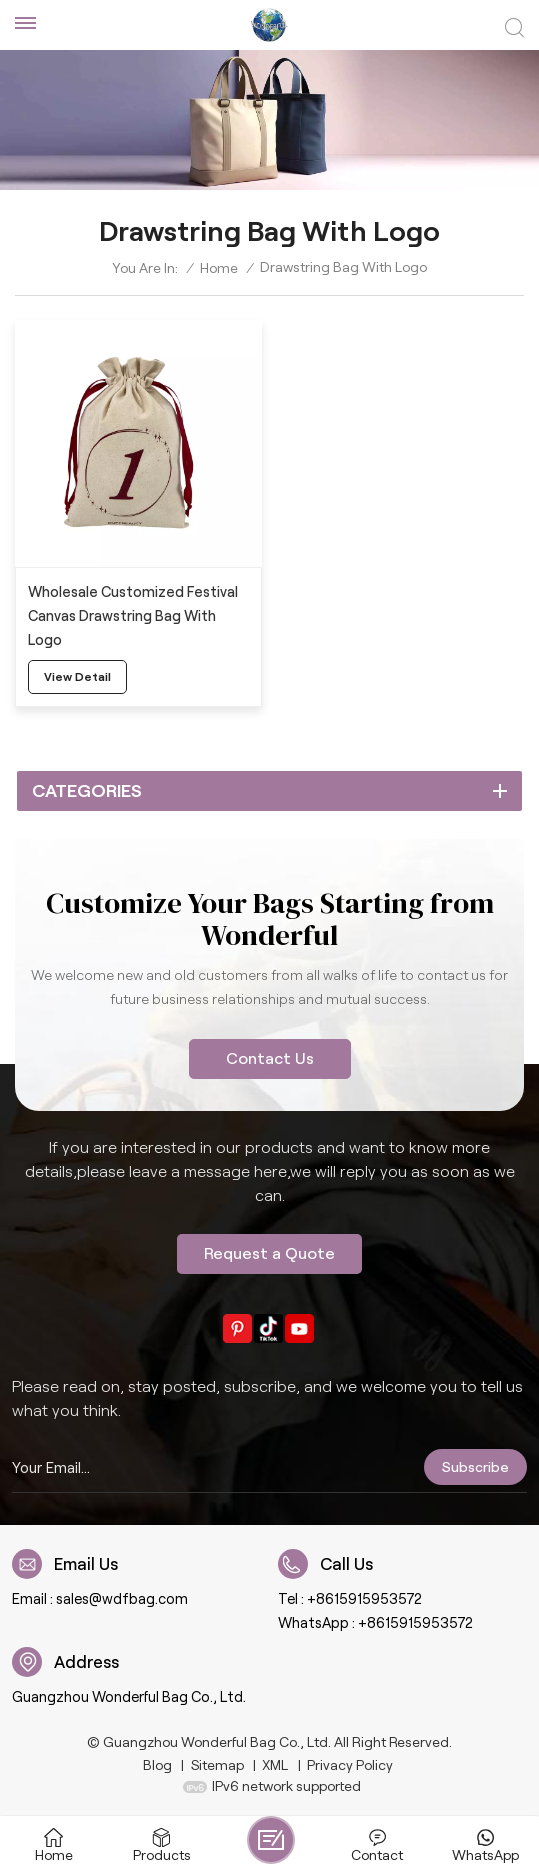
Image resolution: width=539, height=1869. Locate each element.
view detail (77, 676)
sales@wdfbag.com (122, 1599)
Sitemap (217, 1765)
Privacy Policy (350, 1765)
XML (275, 1765)
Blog (157, 1765)
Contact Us (270, 1058)
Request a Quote (269, 1253)
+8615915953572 (364, 1599)
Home (219, 268)
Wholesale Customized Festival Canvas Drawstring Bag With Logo (133, 616)
